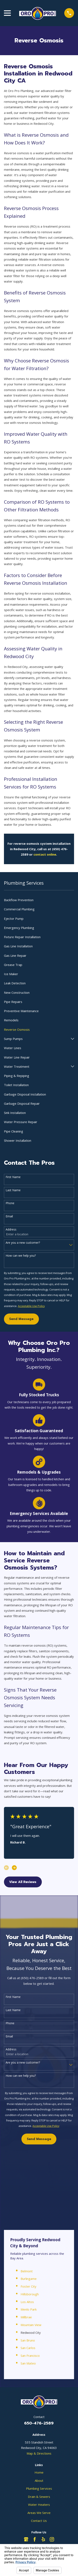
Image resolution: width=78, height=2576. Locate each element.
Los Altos (27, 2302)
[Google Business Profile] (26, 2539)
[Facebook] (34, 2539)
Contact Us (39, 2521)
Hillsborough (30, 2294)
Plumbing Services (39, 2488)
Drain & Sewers (39, 2496)
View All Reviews (22, 1882)
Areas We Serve (39, 2513)
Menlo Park (29, 2309)
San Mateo (28, 2363)
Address (11, 1229)
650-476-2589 (39, 2423)
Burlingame (29, 2279)
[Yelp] (43, 2539)
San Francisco (30, 2355)
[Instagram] (52, 2539)
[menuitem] (39, 900)
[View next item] (14, 1867)
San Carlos (28, 2348)
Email (9, 1216)
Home (39, 2472)
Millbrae (26, 2317)
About (39, 2480)
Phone (10, 1203)
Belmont (27, 2271)
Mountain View (31, 2325)
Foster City (28, 2286)
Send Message (21, 1319)
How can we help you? (21, 1255)
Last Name (13, 1190)
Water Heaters (39, 2504)
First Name (13, 1177)
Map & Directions (39, 2453)
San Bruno (28, 2340)
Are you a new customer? (23, 1243)
